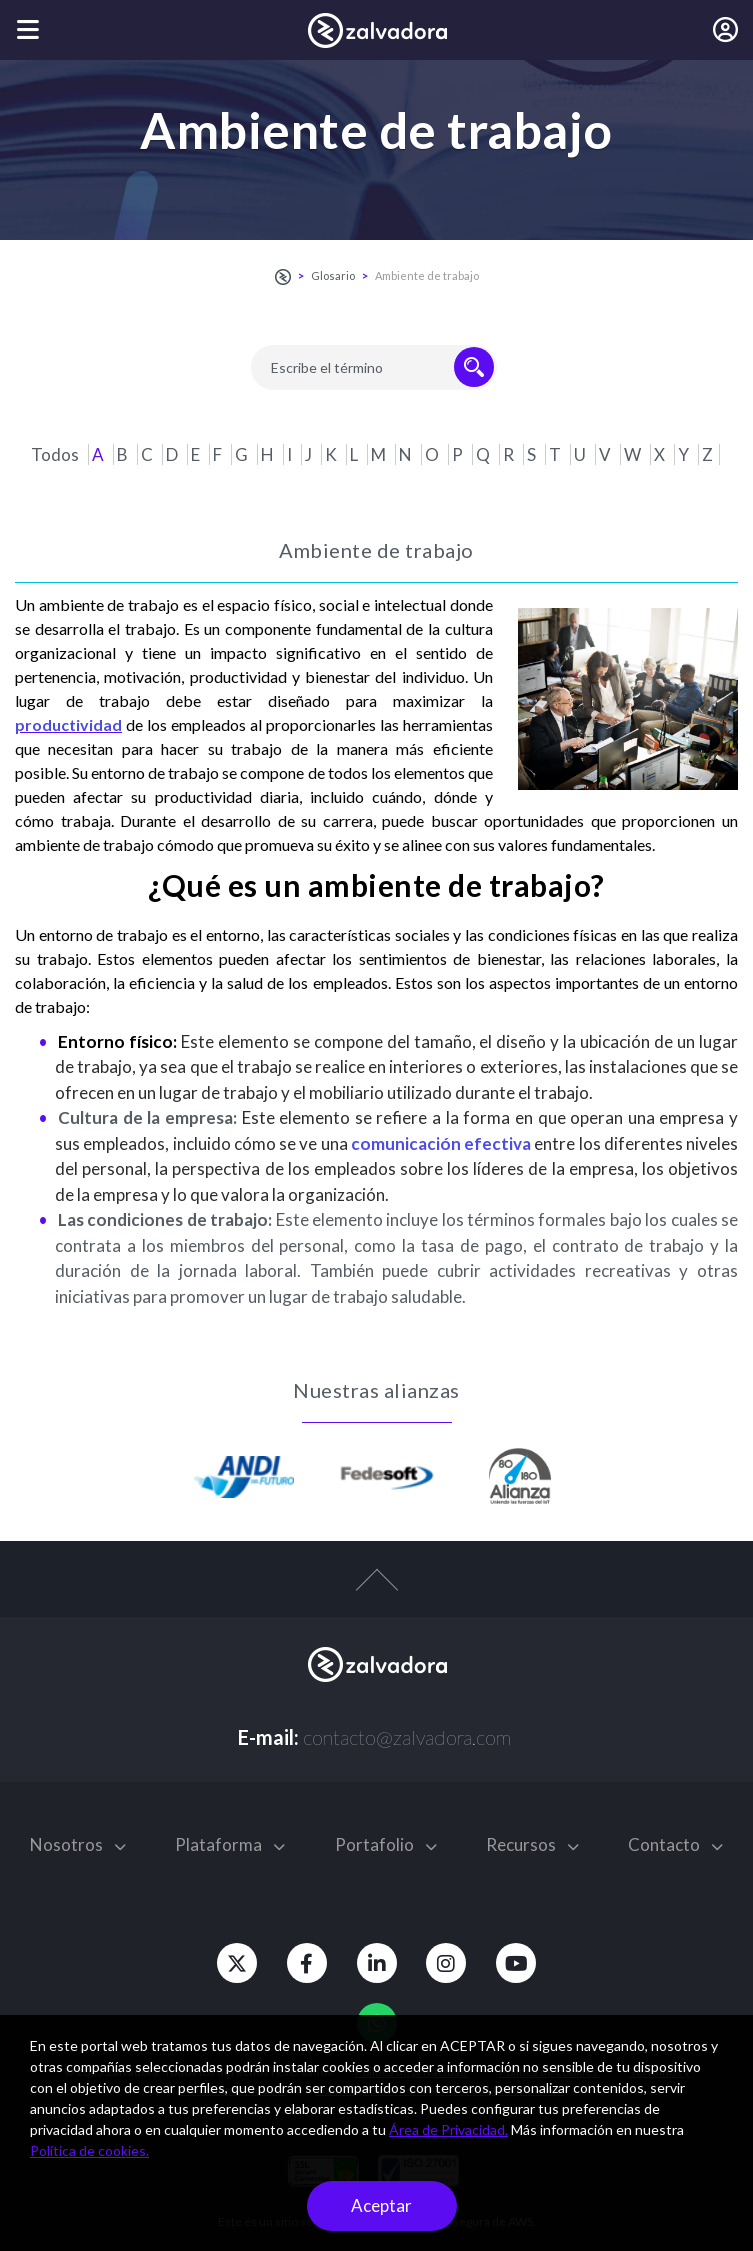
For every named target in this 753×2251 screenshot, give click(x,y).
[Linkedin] (377, 1963)
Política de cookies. (89, 2150)
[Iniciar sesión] (725, 30)
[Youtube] (517, 1963)
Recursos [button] (532, 1844)
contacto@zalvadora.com (407, 1737)
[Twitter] (237, 1963)
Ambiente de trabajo (427, 275)
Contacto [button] (675, 1844)
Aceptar (381, 2205)
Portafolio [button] (386, 1844)
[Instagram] (447, 1963)
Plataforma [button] (230, 1844)
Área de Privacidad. (448, 2129)
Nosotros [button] (78, 1844)
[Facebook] (307, 1963)
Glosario (333, 275)
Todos (56, 454)
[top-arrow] (376, 1590)
